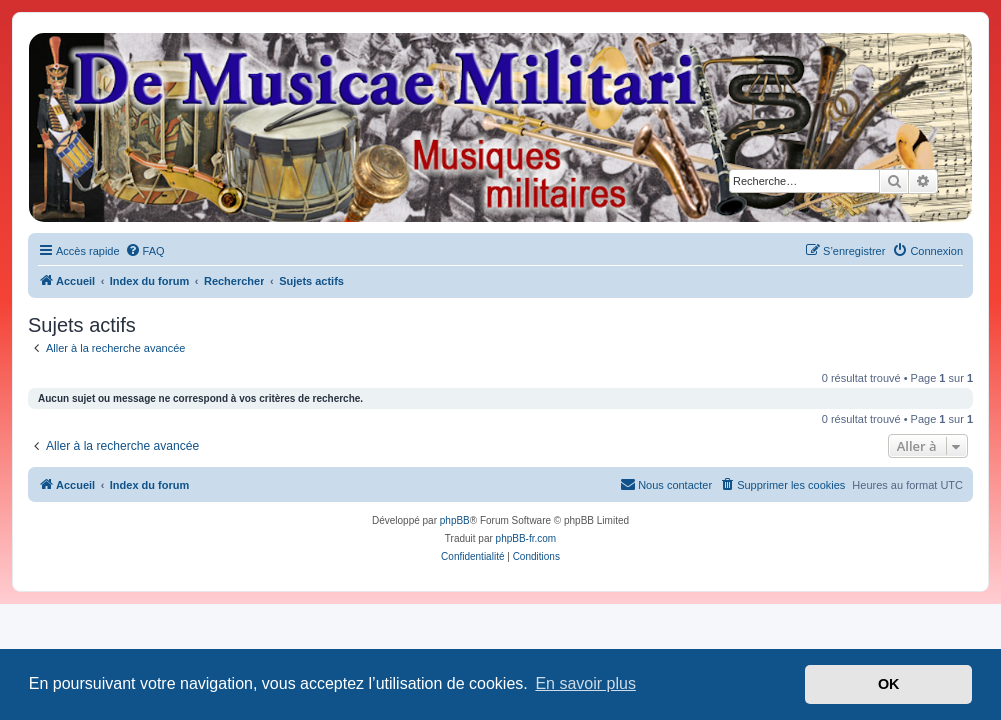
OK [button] (889, 684)
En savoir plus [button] (585, 683)
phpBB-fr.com (526, 538)
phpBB (455, 520)
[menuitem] (145, 251)
